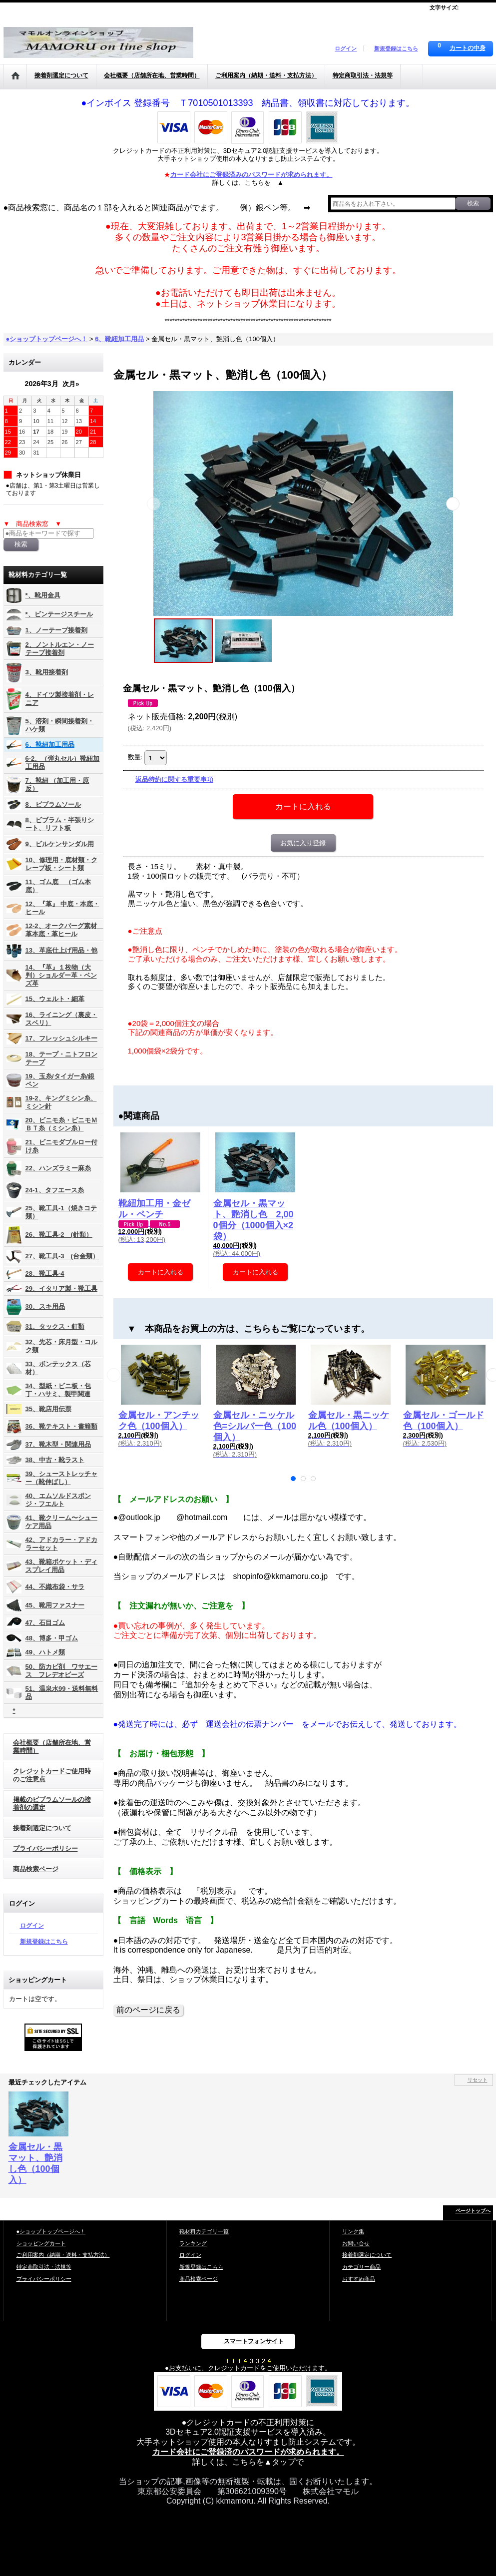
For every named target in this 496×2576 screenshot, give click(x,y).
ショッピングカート (41, 2243)
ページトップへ (473, 2210)
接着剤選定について (42, 1828)
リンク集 (353, 2231)
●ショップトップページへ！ (51, 2231)
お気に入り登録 (303, 843)
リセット (478, 2079)
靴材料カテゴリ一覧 (204, 2231)
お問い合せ (356, 2243)
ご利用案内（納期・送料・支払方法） (63, 2255)
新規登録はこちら (396, 48)
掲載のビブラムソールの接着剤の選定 (52, 1803)
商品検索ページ (35, 1869)
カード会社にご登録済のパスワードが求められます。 (248, 2452)
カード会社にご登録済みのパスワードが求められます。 (251, 174)
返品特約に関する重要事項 (174, 779)
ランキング (193, 2243)
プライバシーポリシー (45, 1848)
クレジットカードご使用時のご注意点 (52, 1775)
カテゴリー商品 (361, 2267)
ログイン (346, 48)
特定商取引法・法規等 (43, 2267)
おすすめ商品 (358, 2279)
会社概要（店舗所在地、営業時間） (52, 1746)
